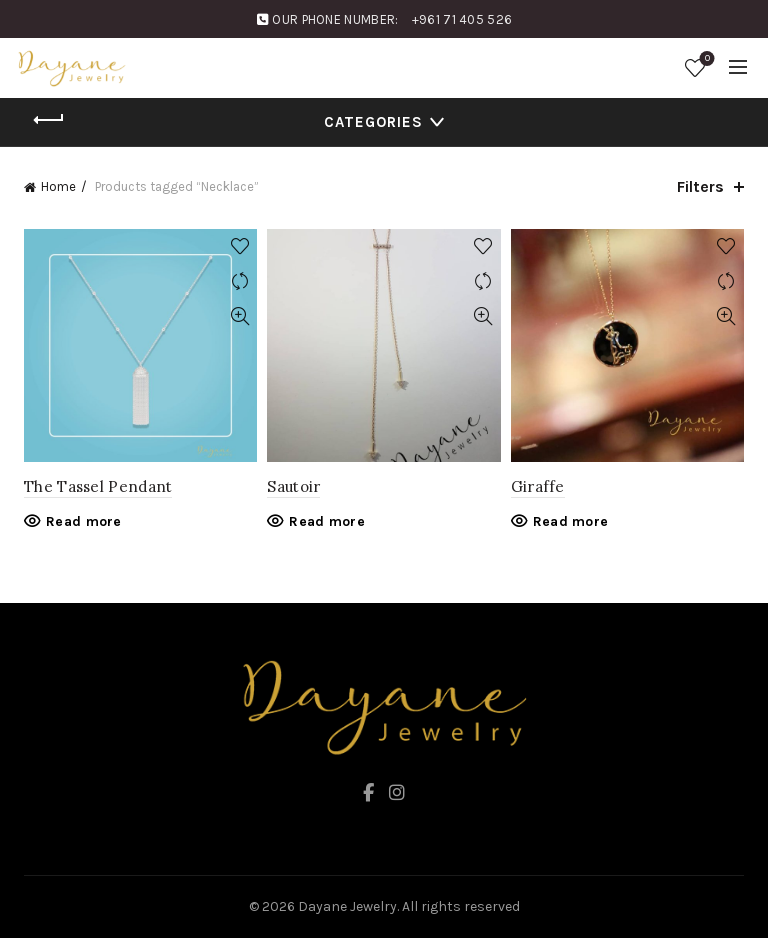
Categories (373, 122)
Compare (239, 281)
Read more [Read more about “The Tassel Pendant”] (84, 521)
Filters (700, 186)
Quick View (239, 316)
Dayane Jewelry (347, 906)
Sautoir (293, 486)
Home (58, 186)
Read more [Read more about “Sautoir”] (327, 521)
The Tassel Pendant (98, 486)
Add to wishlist (239, 246)
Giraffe (538, 486)
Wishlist (705, 59)
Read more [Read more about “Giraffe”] (571, 521)
